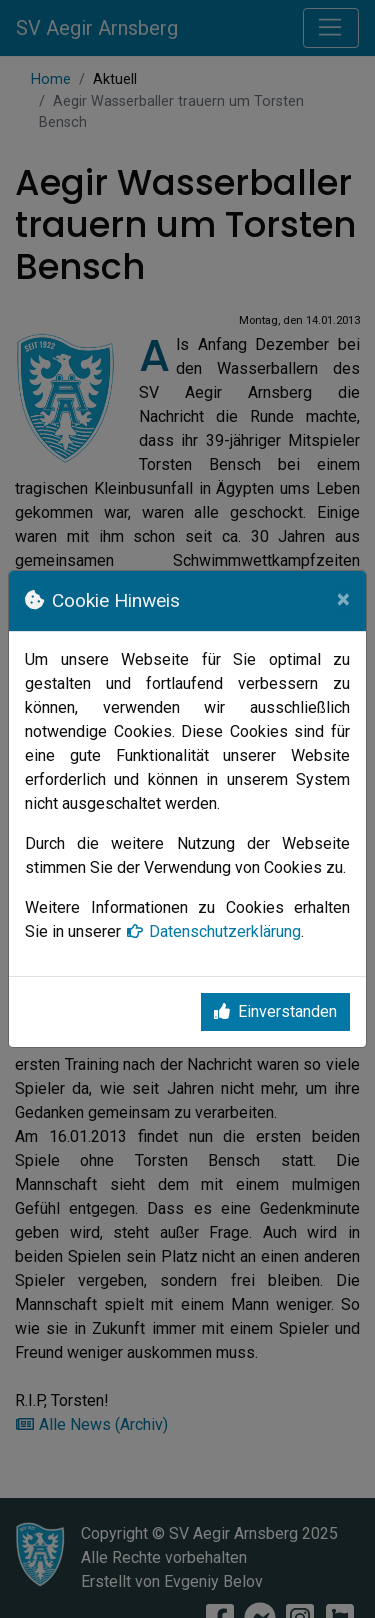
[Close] (343, 599)
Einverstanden (275, 1011)
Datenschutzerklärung (213, 931)
